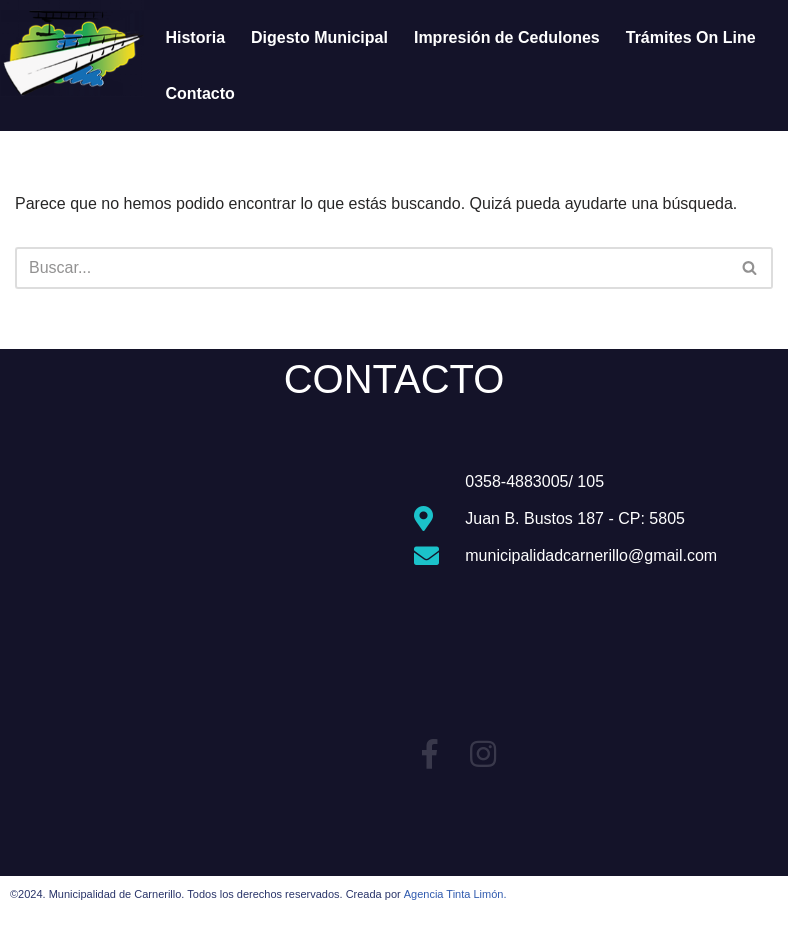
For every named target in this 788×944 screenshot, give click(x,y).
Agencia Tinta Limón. (455, 894)
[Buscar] (371, 268)
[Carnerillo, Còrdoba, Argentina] (197, 619)
